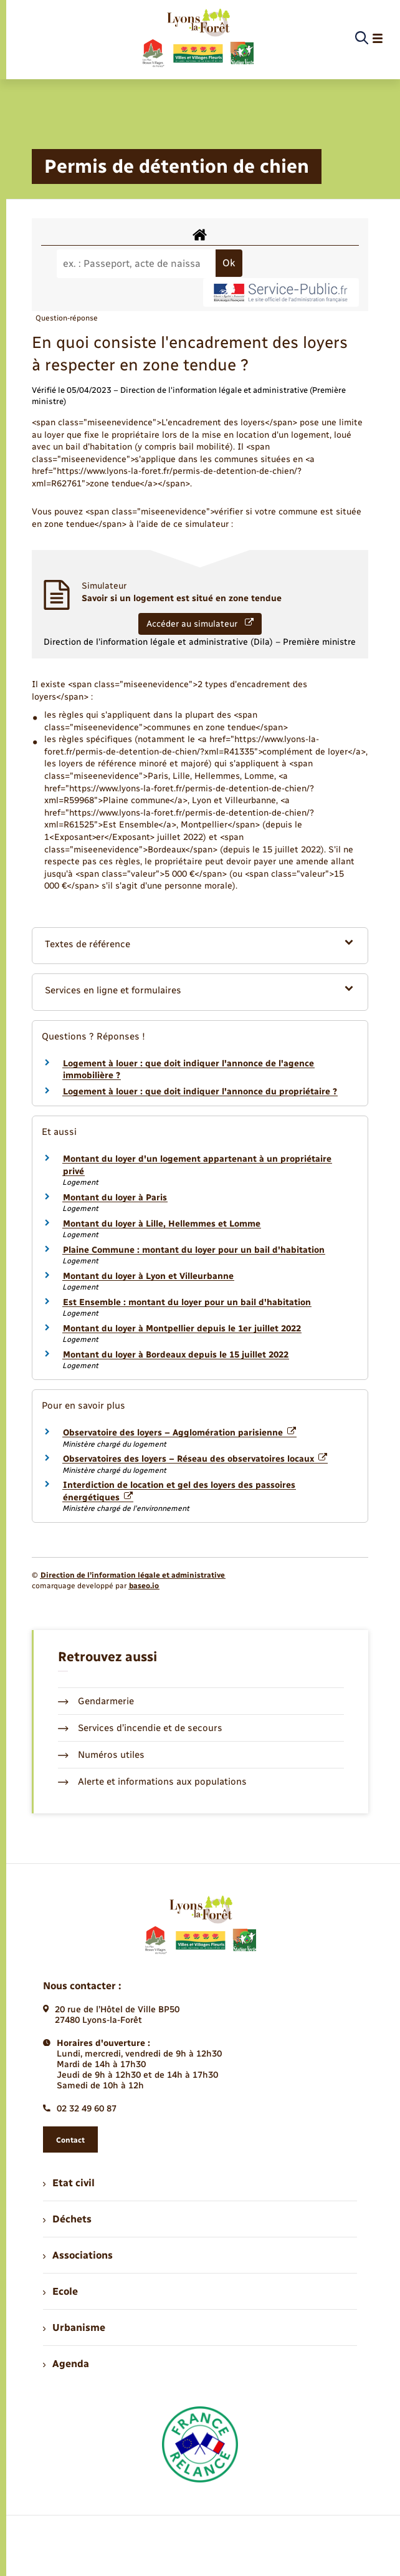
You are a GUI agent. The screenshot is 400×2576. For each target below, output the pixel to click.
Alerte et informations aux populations (152, 1781)
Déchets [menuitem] (67, 2219)
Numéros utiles (101, 1754)
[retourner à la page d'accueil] (197, 38)
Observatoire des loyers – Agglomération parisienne (179, 1432)
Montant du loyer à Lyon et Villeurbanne (148, 1276)
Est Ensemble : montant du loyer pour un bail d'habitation (187, 1302)
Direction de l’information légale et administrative (132, 1575)
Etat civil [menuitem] (69, 2183)
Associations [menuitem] (78, 2255)
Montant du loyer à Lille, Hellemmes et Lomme (161, 1223)
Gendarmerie (96, 1701)
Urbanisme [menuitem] (74, 2327)
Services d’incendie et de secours (140, 1728)
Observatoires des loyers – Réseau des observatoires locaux (195, 1459)
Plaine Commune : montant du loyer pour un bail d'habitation (194, 1250)
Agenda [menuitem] (66, 2364)
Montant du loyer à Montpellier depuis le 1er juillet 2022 (182, 1328)
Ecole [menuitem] (60, 2291)
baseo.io (144, 1585)
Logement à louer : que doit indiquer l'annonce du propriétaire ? (200, 1091)
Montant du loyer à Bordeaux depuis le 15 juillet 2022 (175, 1354)
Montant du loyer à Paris (115, 1197)
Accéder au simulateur (200, 623)
